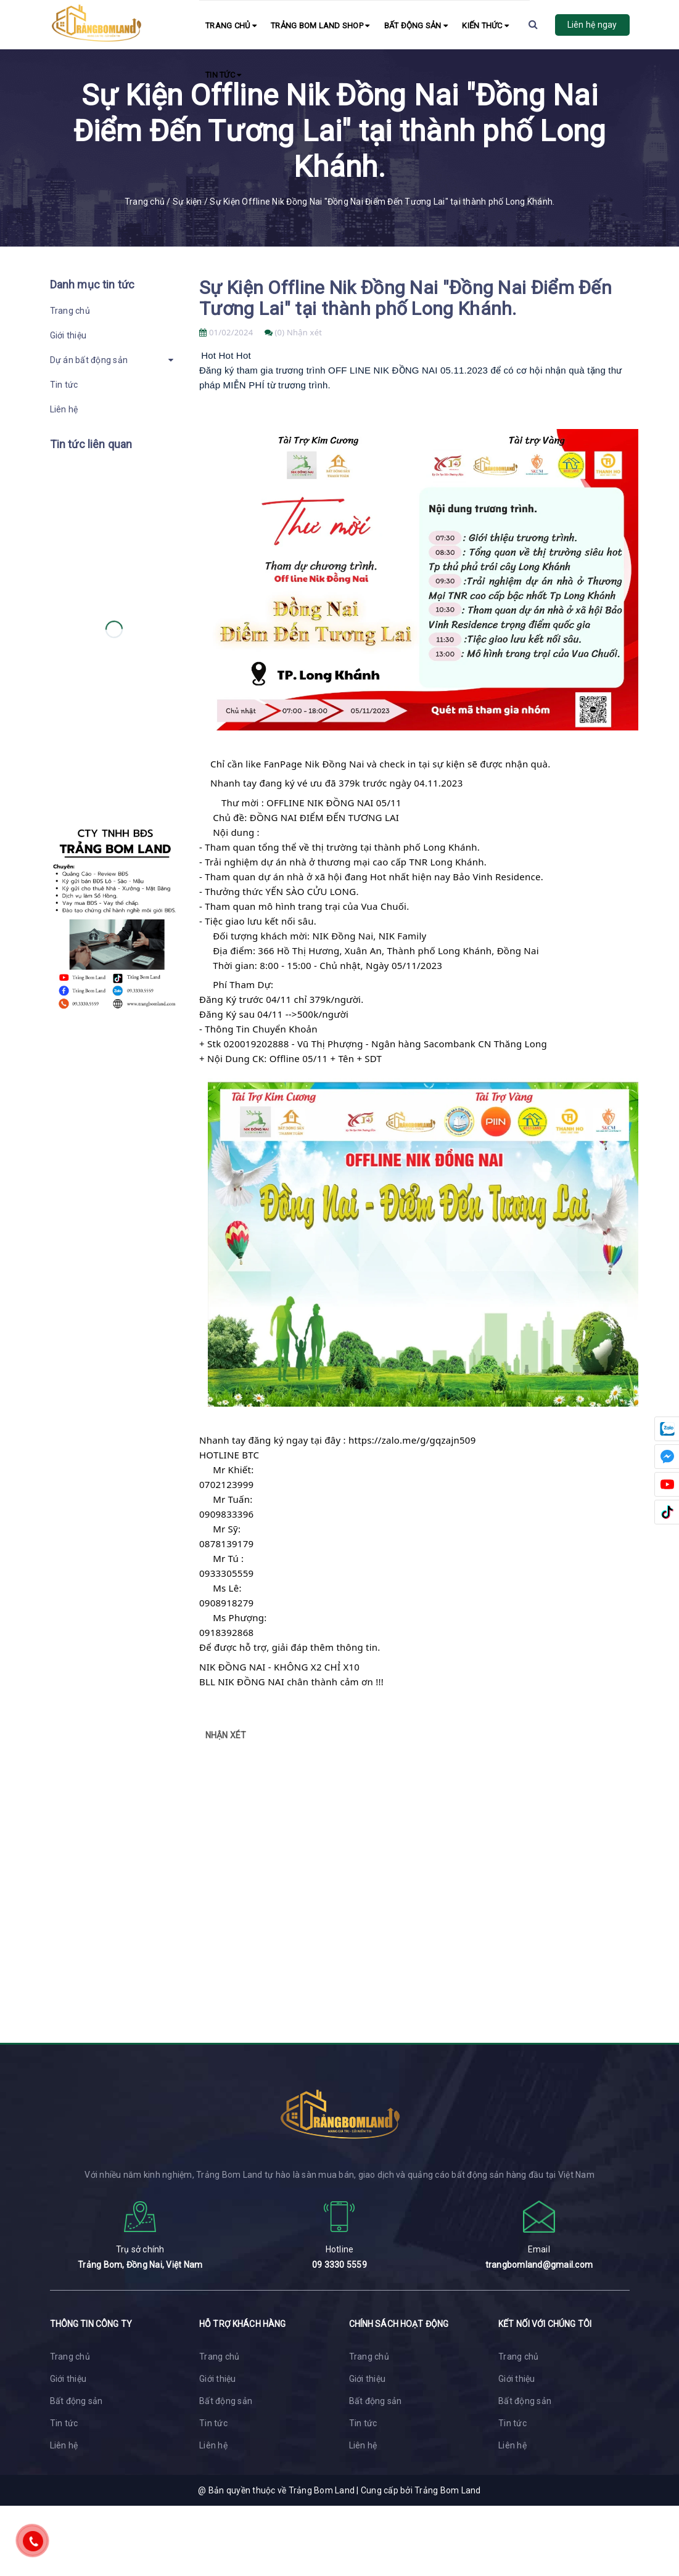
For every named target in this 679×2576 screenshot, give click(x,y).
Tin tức (223, 75)
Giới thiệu (68, 335)
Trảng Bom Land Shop (320, 25)
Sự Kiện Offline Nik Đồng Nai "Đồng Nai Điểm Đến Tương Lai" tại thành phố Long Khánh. (405, 298)
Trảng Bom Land (447, 2490)
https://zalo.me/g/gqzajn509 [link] (412, 1440)
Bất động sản (416, 25)
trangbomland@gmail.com (539, 2265)
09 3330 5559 (339, 2265)
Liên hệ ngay (592, 25)
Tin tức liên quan (91, 444)
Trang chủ (231, 25)
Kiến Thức (485, 25)
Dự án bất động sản (89, 360)
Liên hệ (64, 409)
